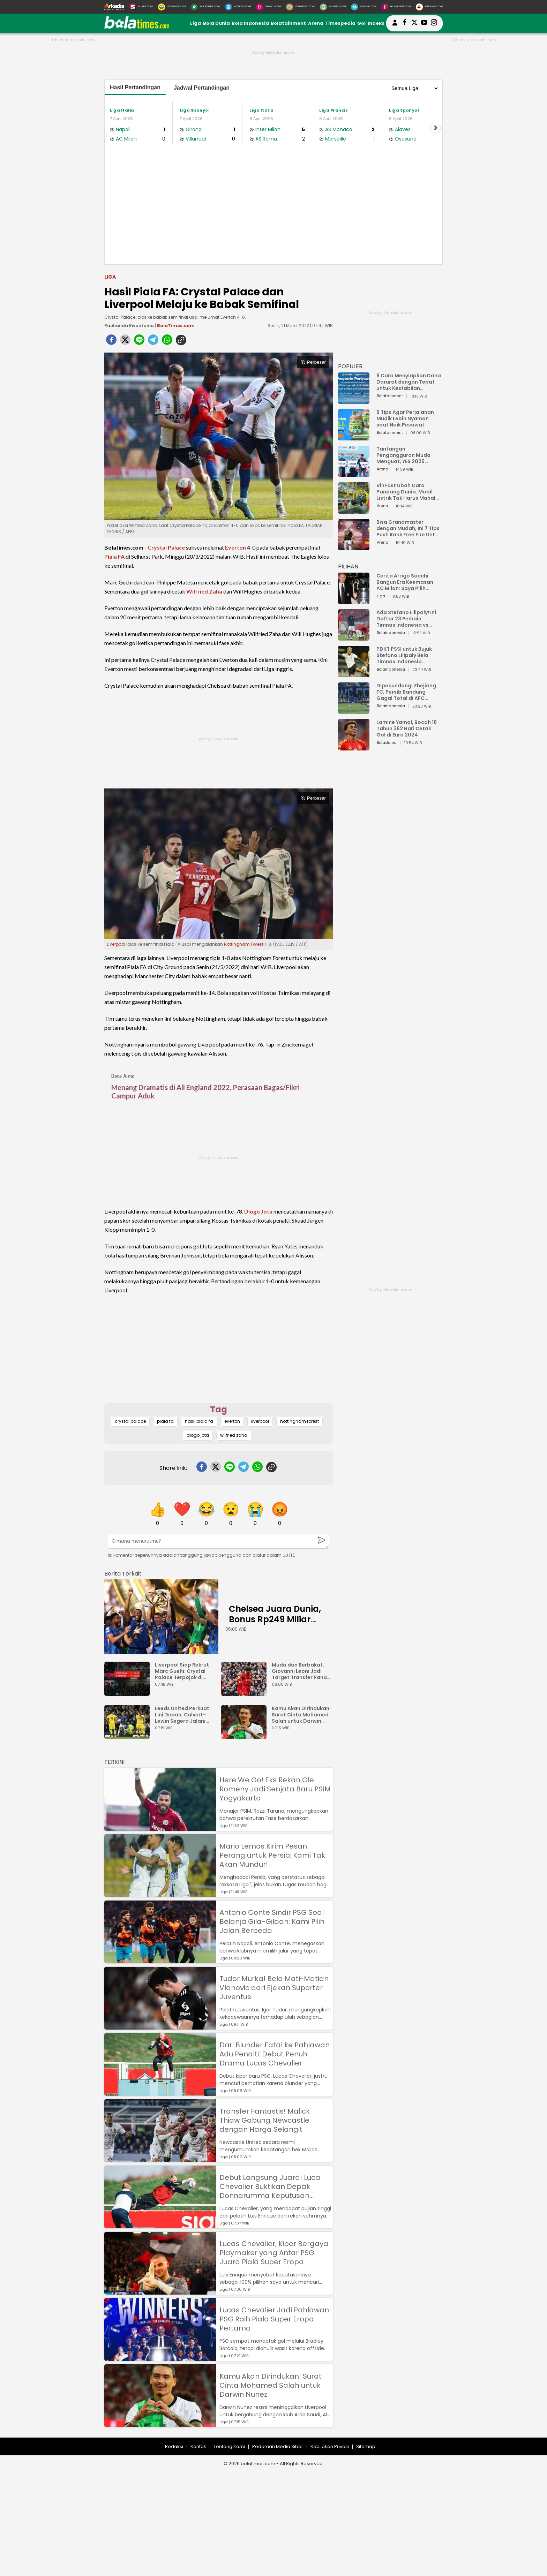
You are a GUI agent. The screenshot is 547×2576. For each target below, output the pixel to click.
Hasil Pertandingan (135, 87)
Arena (315, 23)
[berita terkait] (123, 1572)
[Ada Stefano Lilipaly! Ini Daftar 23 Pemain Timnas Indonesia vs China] (353, 637)
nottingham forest (299, 1421)
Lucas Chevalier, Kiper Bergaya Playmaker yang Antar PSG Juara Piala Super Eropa (273, 2252)
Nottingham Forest (243, 944)
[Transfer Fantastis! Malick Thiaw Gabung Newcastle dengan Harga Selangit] (160, 2159)
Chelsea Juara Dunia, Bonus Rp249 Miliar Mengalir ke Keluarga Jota (275, 1624)
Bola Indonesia (250, 23)
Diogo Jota (258, 1211)
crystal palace (130, 1421)
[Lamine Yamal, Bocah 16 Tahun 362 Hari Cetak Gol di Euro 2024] (353, 747)
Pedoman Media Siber (277, 2446)
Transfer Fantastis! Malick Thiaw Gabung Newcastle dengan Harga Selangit (264, 2120)
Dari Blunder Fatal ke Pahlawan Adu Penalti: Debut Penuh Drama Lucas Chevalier (274, 2054)
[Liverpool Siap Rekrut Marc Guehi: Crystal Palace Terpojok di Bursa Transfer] (128, 1692)
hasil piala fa (199, 1421)
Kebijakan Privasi (329, 2446)
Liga (195, 23)
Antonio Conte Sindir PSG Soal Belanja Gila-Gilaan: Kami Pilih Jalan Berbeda (271, 1921)
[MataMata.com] (172, 6)
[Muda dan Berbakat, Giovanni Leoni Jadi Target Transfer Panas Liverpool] (245, 1692)
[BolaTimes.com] (205, 6)
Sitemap (365, 2446)
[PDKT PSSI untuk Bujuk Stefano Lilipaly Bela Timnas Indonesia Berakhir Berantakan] (353, 674)
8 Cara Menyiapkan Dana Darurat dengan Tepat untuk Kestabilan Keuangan (408, 381)
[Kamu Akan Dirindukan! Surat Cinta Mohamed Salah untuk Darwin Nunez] (245, 1736)
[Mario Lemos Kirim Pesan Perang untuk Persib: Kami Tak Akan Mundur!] (160, 1894)
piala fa (165, 1421)
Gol (361, 23)
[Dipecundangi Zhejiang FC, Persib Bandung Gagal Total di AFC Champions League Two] (353, 710)
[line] (139, 341)
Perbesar (313, 362)
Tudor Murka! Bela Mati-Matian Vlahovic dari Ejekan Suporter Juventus (274, 1987)
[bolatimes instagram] (434, 23)
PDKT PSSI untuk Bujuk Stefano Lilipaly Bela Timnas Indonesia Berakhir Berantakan (404, 655)
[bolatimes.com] (136, 27)
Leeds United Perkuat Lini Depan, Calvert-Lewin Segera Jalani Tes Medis (182, 1714)
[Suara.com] (141, 6)
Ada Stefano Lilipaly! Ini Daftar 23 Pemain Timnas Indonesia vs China (406, 618)
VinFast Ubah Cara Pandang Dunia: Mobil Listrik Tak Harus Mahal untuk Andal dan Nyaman (408, 491)
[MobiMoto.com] (300, 6)
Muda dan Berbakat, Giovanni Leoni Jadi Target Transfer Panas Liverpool (301, 1671)
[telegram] (153, 341)
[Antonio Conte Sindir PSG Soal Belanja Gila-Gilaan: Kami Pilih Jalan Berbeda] (160, 1960)
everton (232, 1421)
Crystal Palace (166, 547)
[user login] (395, 25)
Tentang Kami (229, 2446)
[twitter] (125, 341)
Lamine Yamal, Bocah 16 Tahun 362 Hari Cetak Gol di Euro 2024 (406, 728)
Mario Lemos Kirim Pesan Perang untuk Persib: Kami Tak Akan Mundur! (272, 1855)
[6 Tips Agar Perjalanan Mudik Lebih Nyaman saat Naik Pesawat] (353, 437)
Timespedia (340, 23)
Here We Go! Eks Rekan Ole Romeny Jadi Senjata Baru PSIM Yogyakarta (275, 1789)
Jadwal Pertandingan (202, 88)
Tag (218, 1409)
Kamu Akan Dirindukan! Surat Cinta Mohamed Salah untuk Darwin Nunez (301, 1714)
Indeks (376, 23)
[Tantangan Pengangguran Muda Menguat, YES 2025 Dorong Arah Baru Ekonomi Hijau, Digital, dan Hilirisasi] (353, 474)
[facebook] (111, 341)
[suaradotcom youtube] (424, 23)
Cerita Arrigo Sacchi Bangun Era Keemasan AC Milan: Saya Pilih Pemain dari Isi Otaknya (406, 582)
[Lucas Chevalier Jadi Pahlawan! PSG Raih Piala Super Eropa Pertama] (160, 2357)
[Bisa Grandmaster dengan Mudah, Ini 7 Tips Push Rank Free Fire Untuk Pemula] (353, 547)
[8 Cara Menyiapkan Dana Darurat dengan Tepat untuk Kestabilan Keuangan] (353, 400)
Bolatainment (288, 23)
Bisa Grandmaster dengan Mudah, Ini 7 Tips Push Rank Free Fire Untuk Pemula (408, 528)
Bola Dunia (216, 23)
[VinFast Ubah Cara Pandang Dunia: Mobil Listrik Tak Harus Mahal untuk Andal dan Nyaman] (353, 510)
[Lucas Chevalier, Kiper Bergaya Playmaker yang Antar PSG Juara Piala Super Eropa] (160, 2291)
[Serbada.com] (429, 6)
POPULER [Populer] (350, 366)
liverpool (260, 1421)
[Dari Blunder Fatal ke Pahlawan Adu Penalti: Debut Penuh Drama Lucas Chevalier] (160, 2092)
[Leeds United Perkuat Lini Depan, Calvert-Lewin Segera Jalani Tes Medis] (128, 1736)
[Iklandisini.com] (396, 6)
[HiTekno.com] (238, 6)
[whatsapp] (167, 341)
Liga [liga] (110, 276)
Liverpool (116, 944)
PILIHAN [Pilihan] (348, 566)
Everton (235, 547)
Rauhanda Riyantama (129, 325)
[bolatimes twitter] (414, 23)
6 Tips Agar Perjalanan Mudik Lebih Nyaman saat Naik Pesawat (405, 418)
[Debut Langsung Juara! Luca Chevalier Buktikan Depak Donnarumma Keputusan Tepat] (160, 2225)
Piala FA (114, 556)
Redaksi (174, 2446)
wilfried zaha (233, 1435)
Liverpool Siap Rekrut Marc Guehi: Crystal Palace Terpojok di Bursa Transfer (182, 1671)
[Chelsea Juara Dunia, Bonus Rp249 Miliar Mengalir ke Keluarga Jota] (161, 1616)
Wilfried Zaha (204, 591)
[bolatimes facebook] (405, 23)
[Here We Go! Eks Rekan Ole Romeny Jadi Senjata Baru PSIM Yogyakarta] (160, 1827)
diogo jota (198, 1435)
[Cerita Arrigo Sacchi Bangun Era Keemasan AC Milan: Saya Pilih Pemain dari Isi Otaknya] (353, 600)
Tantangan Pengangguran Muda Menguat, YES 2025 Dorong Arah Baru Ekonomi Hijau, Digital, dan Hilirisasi (404, 455)
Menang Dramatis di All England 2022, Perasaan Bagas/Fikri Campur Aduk (205, 1091)
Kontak (198, 2446)
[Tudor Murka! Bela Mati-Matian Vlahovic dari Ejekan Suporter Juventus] (160, 2026)
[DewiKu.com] (268, 6)
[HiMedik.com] (363, 6)
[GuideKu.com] (333, 6)
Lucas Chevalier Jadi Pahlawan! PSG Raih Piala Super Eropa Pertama (275, 2319)
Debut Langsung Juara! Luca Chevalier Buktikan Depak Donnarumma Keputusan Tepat (269, 2186)
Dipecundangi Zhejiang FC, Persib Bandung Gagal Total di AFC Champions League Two (407, 691)
